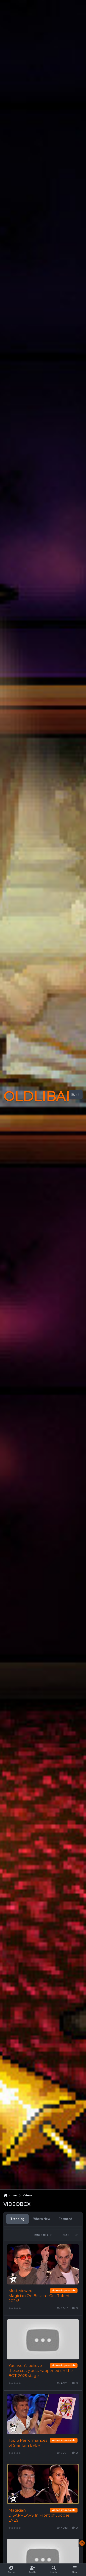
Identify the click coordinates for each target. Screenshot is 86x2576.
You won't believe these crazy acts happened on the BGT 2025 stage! (40, 2370)
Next (66, 2235)
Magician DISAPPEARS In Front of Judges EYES (39, 2515)
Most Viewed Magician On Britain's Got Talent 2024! (39, 2295)
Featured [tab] (65, 2219)
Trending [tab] (17, 2219)
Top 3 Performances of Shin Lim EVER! (27, 2443)
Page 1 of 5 (43, 2235)
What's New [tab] (41, 2219)
